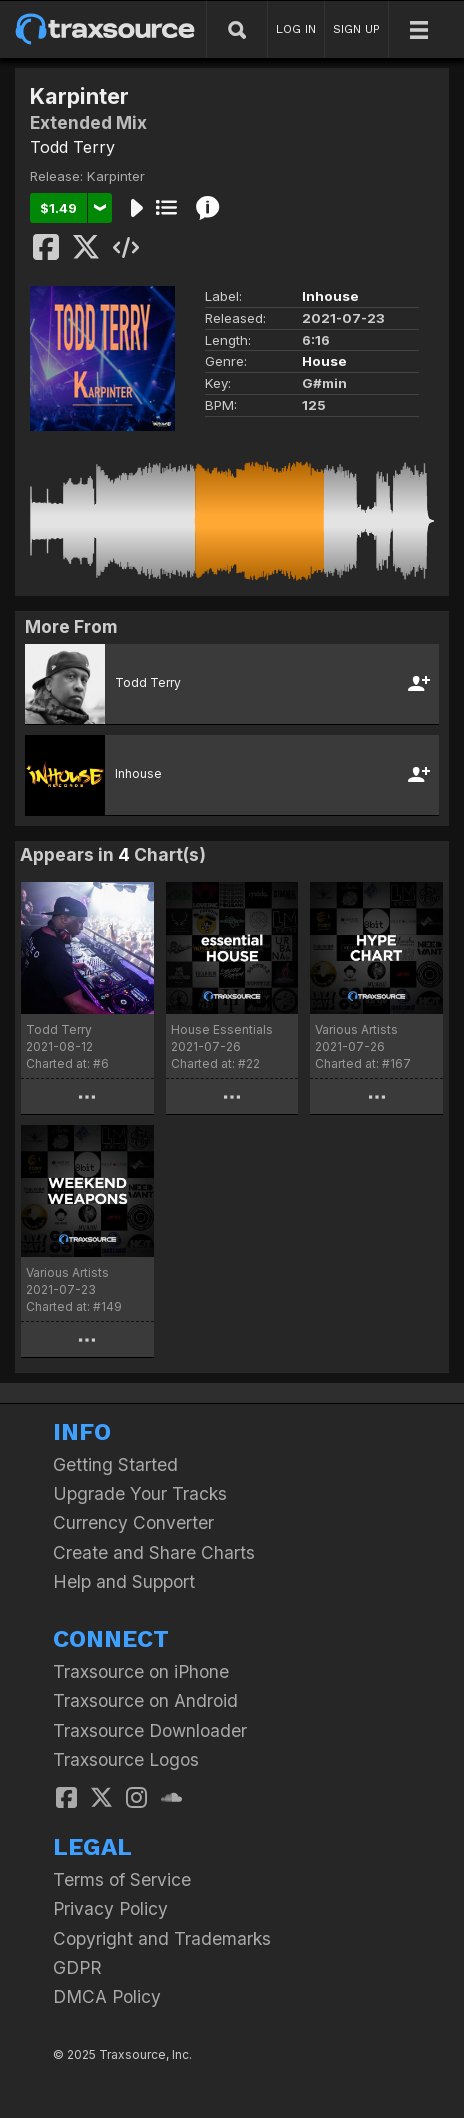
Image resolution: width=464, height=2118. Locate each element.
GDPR (77, 1967)
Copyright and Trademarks (162, 1938)
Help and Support (124, 1581)
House (324, 361)
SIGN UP (356, 29)
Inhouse (330, 296)
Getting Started (115, 1464)
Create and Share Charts (154, 1552)
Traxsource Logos (126, 1759)
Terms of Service (122, 1879)
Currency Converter (133, 1522)
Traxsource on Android (145, 1700)
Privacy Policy (110, 1908)
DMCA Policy (107, 1996)
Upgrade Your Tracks (140, 1493)
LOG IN (296, 29)
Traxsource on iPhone (141, 1671)
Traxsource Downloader (150, 1730)
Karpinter (116, 176)
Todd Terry (72, 147)
